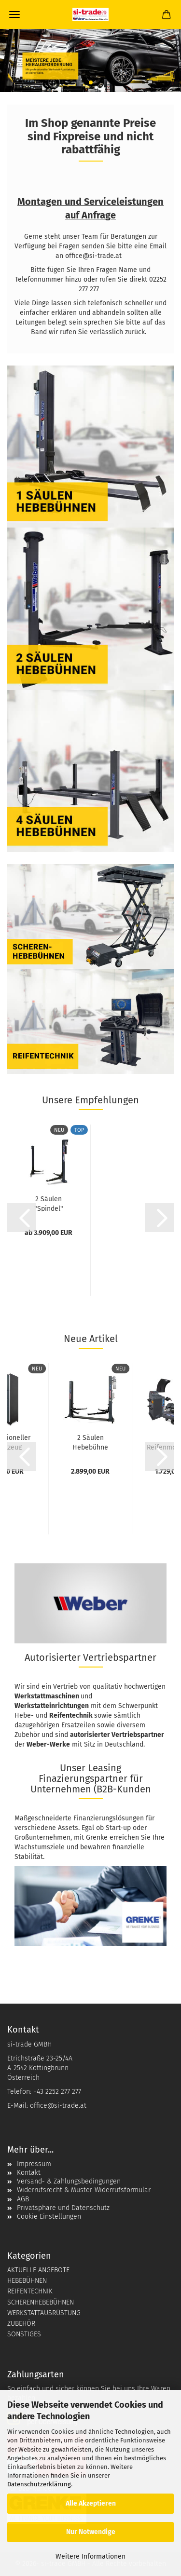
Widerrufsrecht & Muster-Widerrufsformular (84, 2190)
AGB (23, 2199)
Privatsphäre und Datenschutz (63, 2208)
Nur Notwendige (90, 2532)
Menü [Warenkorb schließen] (14, 14)
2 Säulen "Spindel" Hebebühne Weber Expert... (48, 1203)
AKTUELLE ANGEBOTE (38, 2270)
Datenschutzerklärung (39, 2484)
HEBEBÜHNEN (27, 2281)
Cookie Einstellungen (49, 2216)
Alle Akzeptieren (91, 2503)
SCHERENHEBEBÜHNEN (40, 2302)
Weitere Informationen (90, 2556)
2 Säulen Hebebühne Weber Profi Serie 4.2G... (90, 1442)
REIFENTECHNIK (30, 2291)
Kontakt (29, 2173)
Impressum (34, 2164)
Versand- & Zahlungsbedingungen (69, 2181)
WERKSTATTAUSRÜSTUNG (44, 2313)
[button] (21, 1217)
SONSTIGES (24, 2334)
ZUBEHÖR (21, 2323)
